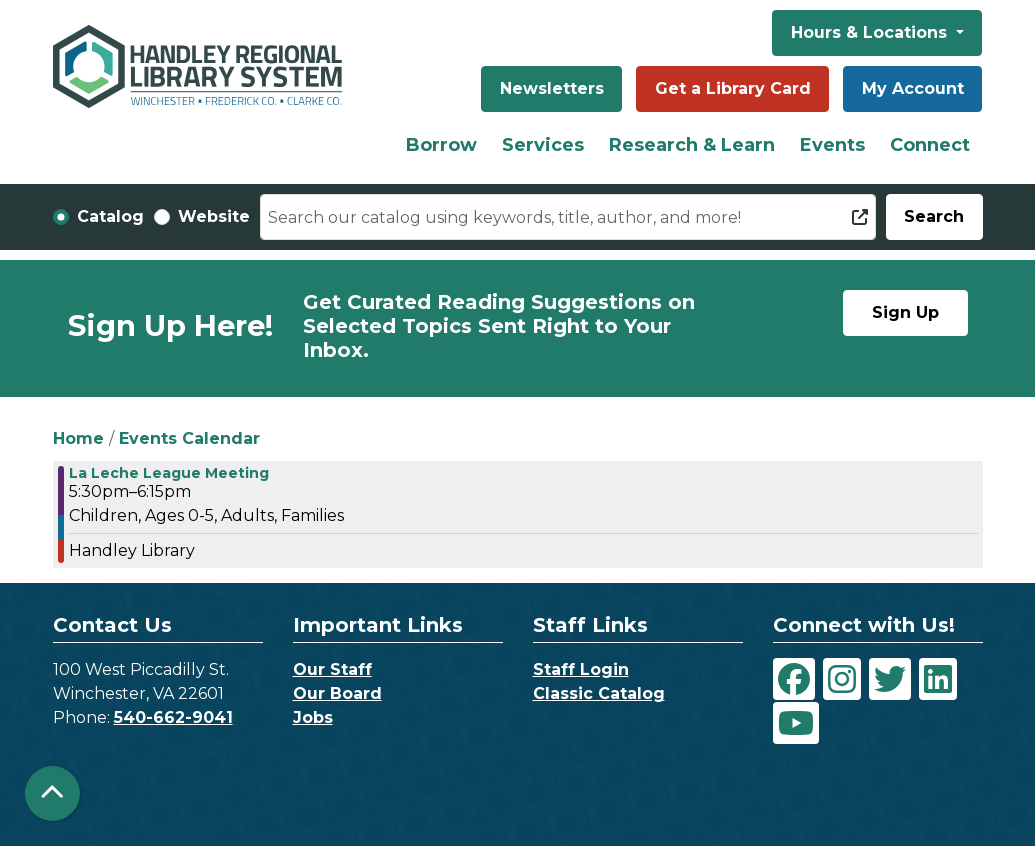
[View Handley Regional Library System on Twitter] (890, 679)
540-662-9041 (173, 717)
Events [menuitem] (832, 145)
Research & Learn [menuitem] (692, 145)
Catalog (110, 216)
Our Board (337, 693)
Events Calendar (189, 438)
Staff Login (581, 669)
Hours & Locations (871, 32)
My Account (913, 88)
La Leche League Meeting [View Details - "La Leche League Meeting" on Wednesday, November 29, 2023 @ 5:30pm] (169, 473)
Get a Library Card (733, 88)
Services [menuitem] (543, 145)
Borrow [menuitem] (441, 145)
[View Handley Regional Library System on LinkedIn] (938, 679)
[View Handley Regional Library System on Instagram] (842, 679)
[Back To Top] (52, 793)
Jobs (313, 717)
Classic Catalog (599, 693)
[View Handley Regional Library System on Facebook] (794, 679)
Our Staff (332, 669)
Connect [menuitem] (930, 145)
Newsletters (552, 88)
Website (214, 216)
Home (78, 438)
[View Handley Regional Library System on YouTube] (796, 723)
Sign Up (905, 312)
